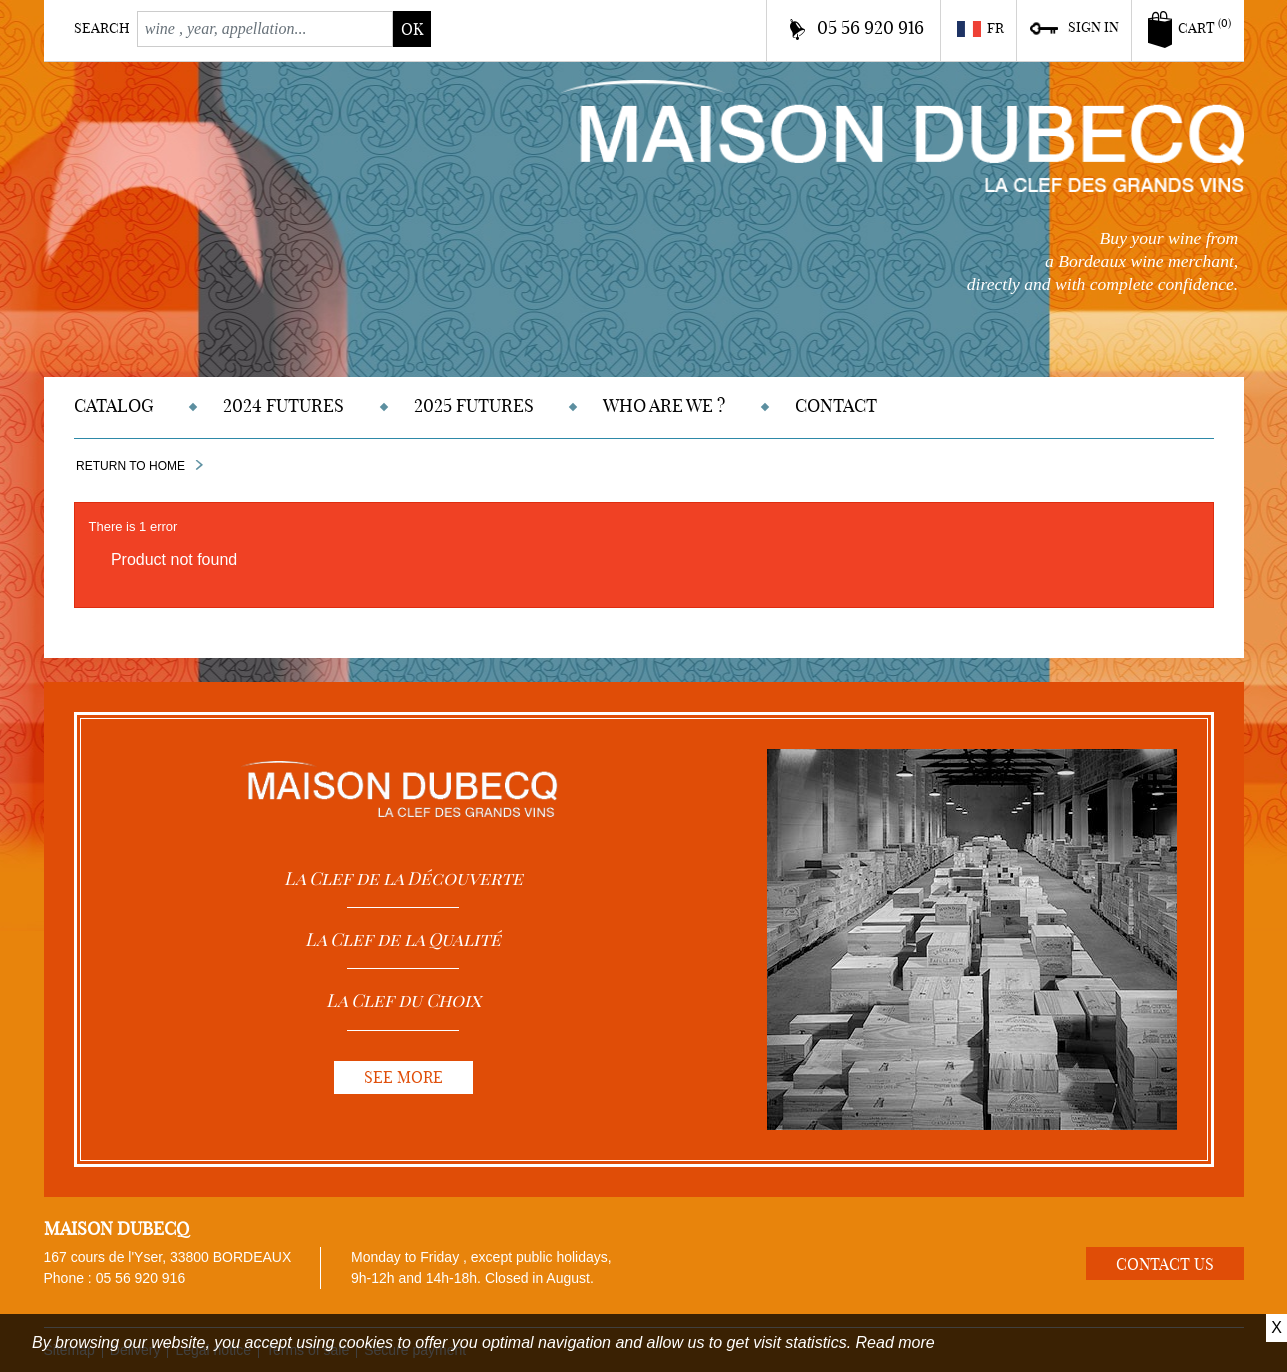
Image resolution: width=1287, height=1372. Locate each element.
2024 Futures (283, 405)
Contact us (1165, 1264)
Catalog (114, 405)
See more (403, 1077)
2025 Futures (474, 405)
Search (102, 28)
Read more (895, 1342)
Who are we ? (664, 405)
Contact (836, 405)
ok (412, 29)
